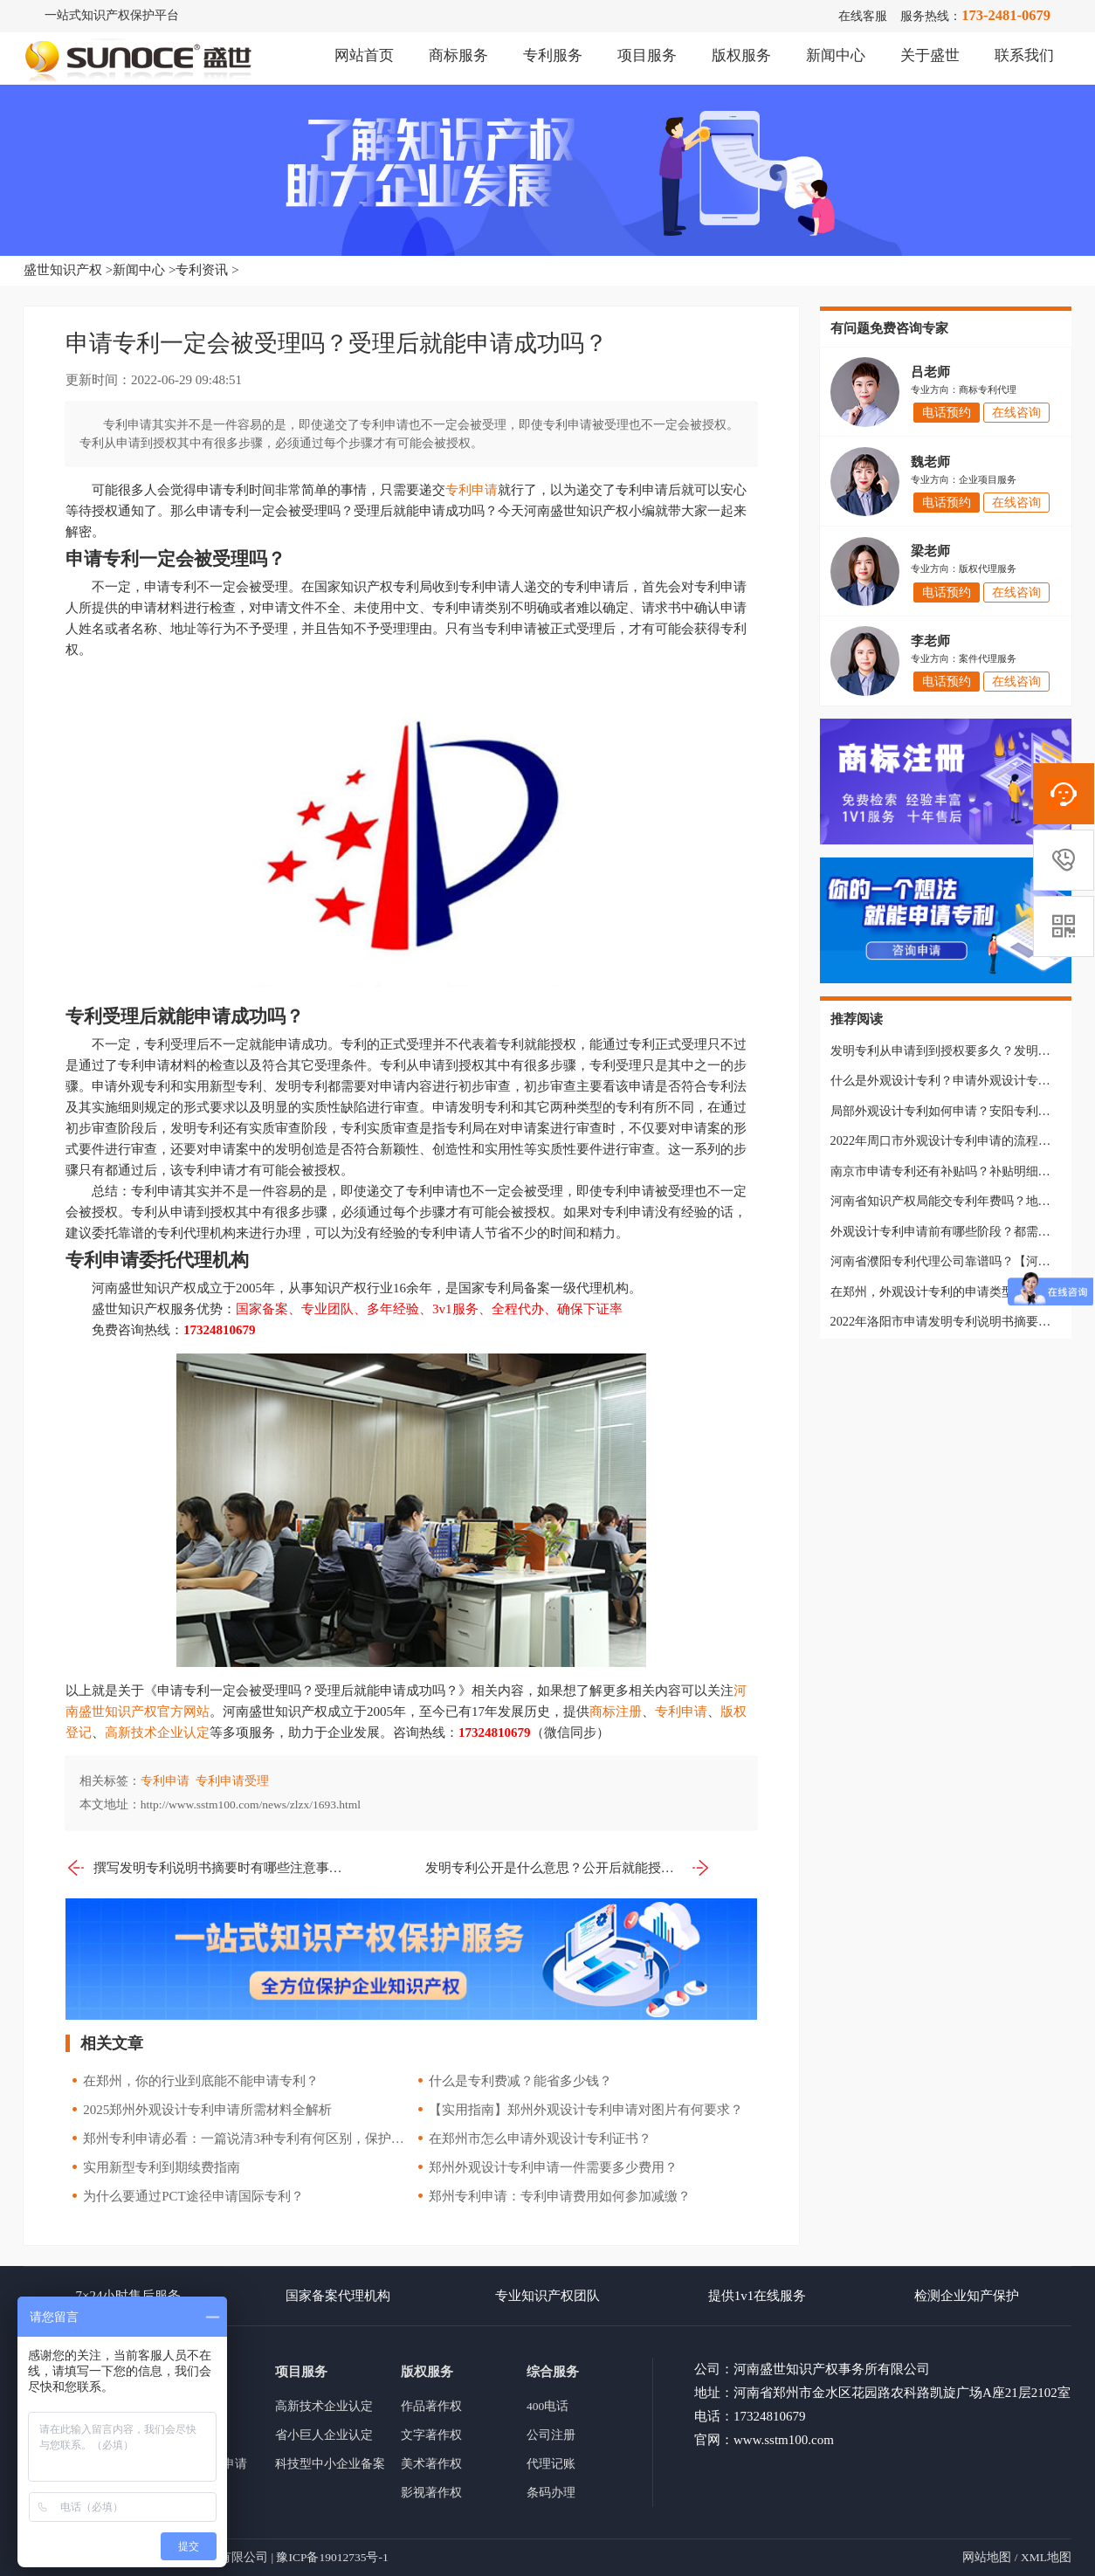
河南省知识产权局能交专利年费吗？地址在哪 (952, 1201)
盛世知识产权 (63, 270)
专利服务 (552, 55)
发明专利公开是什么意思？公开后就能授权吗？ (568, 1867)
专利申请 (471, 490)
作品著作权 (431, 2406)
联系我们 (1024, 55)
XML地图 (1046, 2557)
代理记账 (551, 2463)
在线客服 (862, 16)
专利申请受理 (232, 1780)
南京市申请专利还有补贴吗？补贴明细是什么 (952, 1171)
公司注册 (551, 2435)
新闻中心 (835, 55)
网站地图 (986, 2557)
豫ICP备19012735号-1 (332, 2557)
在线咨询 (1016, 412)
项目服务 (647, 55)
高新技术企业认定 (157, 1732)
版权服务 (741, 55)
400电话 (547, 2406)
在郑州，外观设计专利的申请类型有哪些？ (946, 1291)
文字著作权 (431, 2435)
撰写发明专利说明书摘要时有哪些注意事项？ (208, 1867)
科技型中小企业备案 (330, 2463)
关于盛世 (930, 55)
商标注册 (615, 1711)
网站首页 (364, 55)
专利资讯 (202, 270)
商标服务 (458, 55)
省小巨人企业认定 (324, 2435)
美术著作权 (431, 2463)
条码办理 (551, 2492)
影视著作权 (431, 2492)
